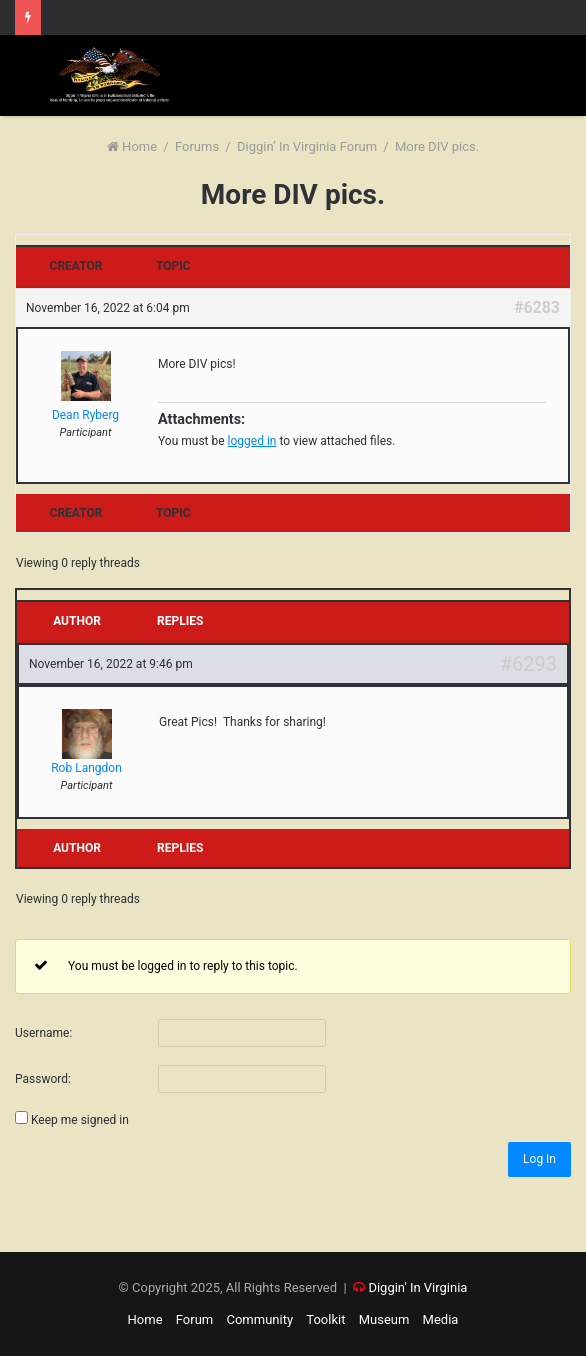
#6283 (537, 308)
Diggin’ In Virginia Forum (307, 146)
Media (441, 1319)
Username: (43, 1033)
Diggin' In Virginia (417, 1287)
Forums (197, 146)
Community (259, 1319)
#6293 (528, 664)
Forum (194, 1319)
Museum (384, 1319)
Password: (43, 1079)
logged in (252, 441)
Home (132, 146)
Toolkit (325, 1319)
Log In (539, 1159)
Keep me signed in (80, 1120)
